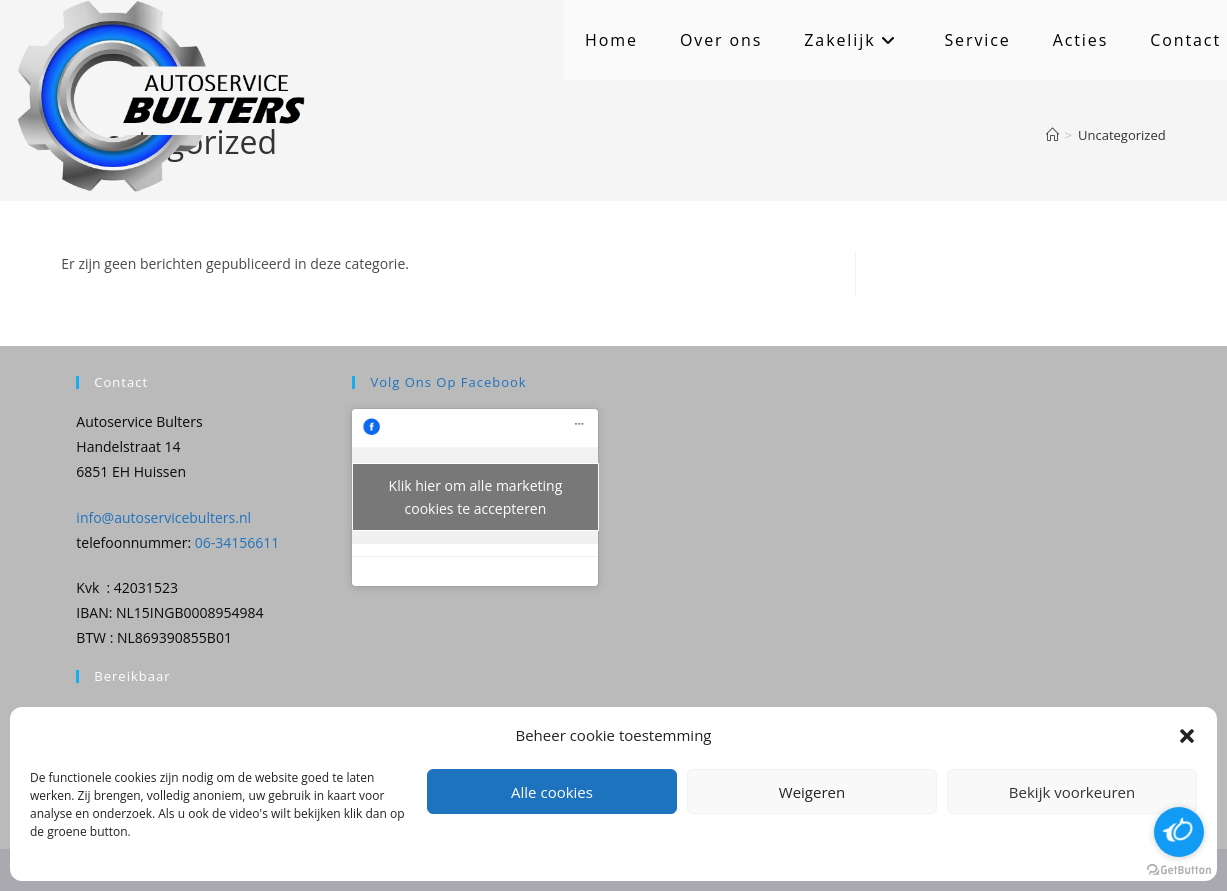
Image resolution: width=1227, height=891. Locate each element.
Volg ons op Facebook (448, 382)
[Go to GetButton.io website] (1179, 870)
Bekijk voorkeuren (1072, 792)
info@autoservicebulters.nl (163, 517)
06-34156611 (237, 542)
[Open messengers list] (1179, 832)
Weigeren (812, 792)
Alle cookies (552, 792)
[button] (1187, 736)
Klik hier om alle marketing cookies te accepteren (476, 496)
